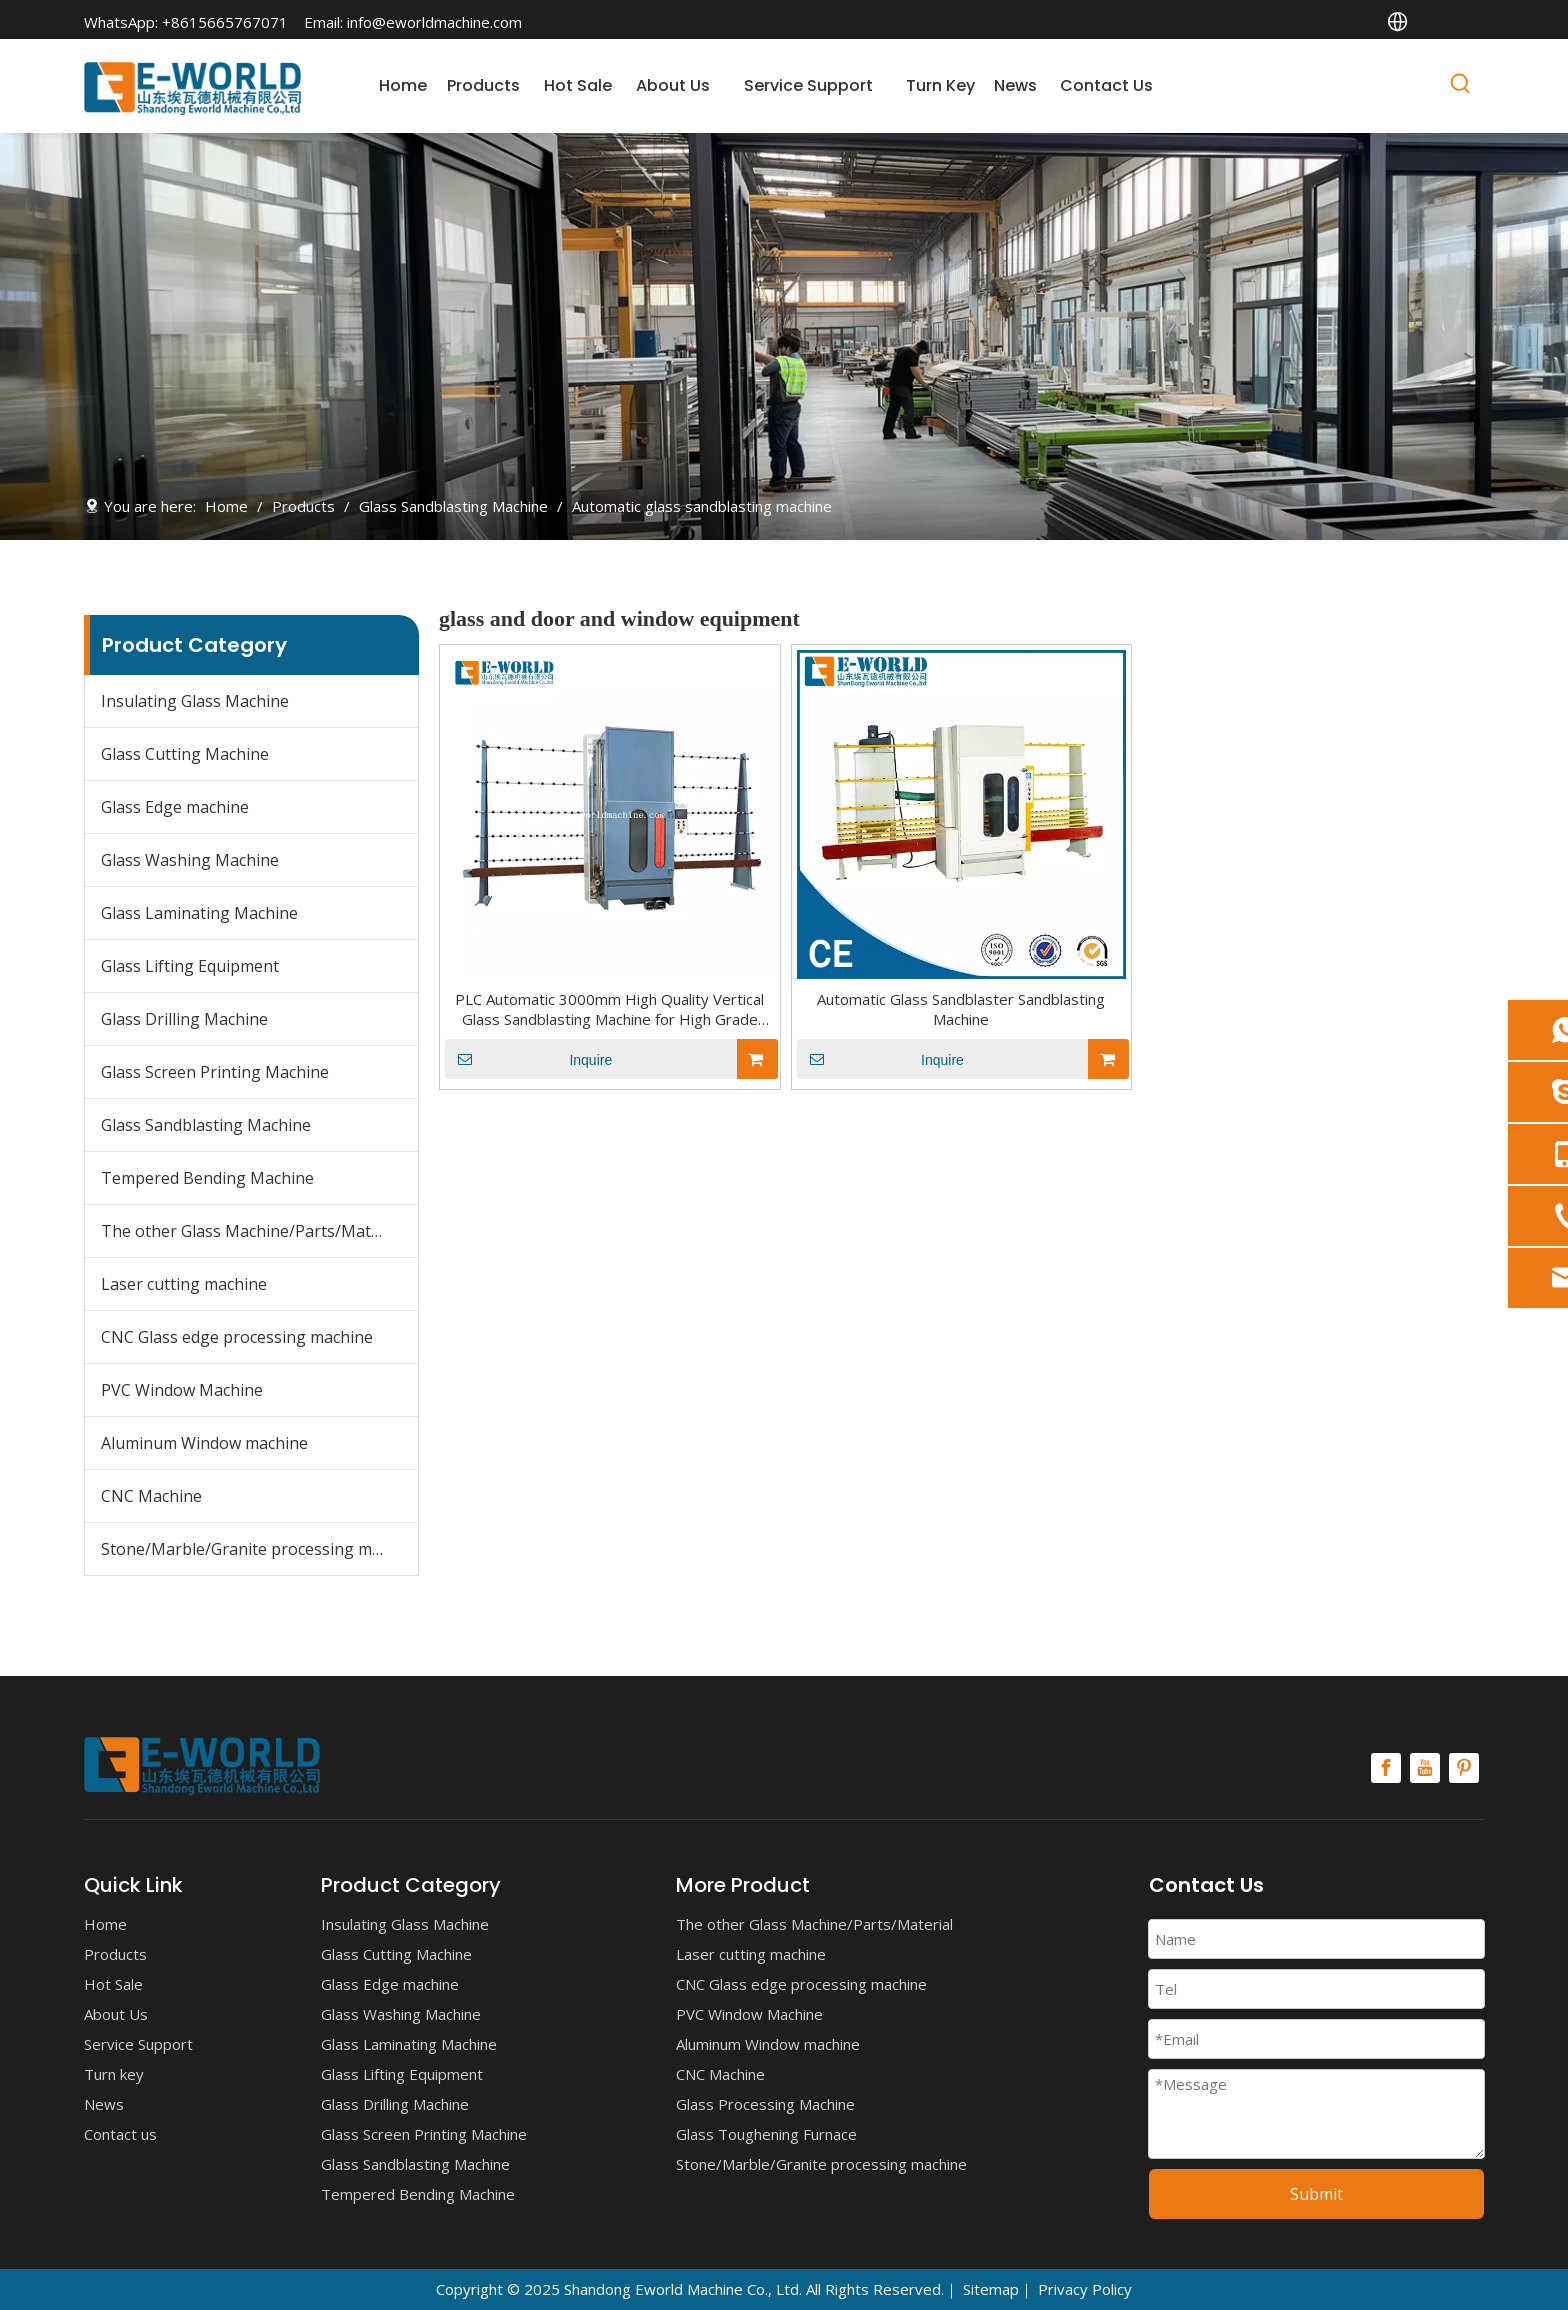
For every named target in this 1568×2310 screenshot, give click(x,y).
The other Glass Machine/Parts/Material (252, 1231)
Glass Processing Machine (765, 2104)
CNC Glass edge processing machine (237, 1337)
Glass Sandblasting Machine (206, 1125)
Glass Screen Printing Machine (215, 1072)
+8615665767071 (225, 22)
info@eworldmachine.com (434, 22)
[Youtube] (1425, 1768)
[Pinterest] (1464, 1768)
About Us (116, 2014)
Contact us (120, 2134)
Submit (1316, 2194)
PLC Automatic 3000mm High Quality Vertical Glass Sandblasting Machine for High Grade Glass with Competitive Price (609, 1009)
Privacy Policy (1085, 2289)
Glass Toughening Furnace (766, 2134)
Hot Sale (113, 1984)
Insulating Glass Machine (195, 701)
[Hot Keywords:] (1461, 87)
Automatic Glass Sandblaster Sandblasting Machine (961, 1009)
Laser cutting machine (184, 1284)
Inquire (528, 1059)
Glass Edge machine (175, 807)
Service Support (138, 2044)
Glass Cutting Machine (185, 754)
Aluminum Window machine (204, 1443)
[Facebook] (1386, 1768)
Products (115, 1954)
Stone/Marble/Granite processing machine (259, 1549)
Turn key (114, 2074)
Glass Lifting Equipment (190, 966)
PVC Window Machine (182, 1390)
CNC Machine (151, 1496)
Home (105, 1924)
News (104, 2104)
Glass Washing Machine (190, 860)
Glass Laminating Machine (199, 913)
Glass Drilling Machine (184, 1019)
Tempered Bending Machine (207, 1178)
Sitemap (991, 2289)
